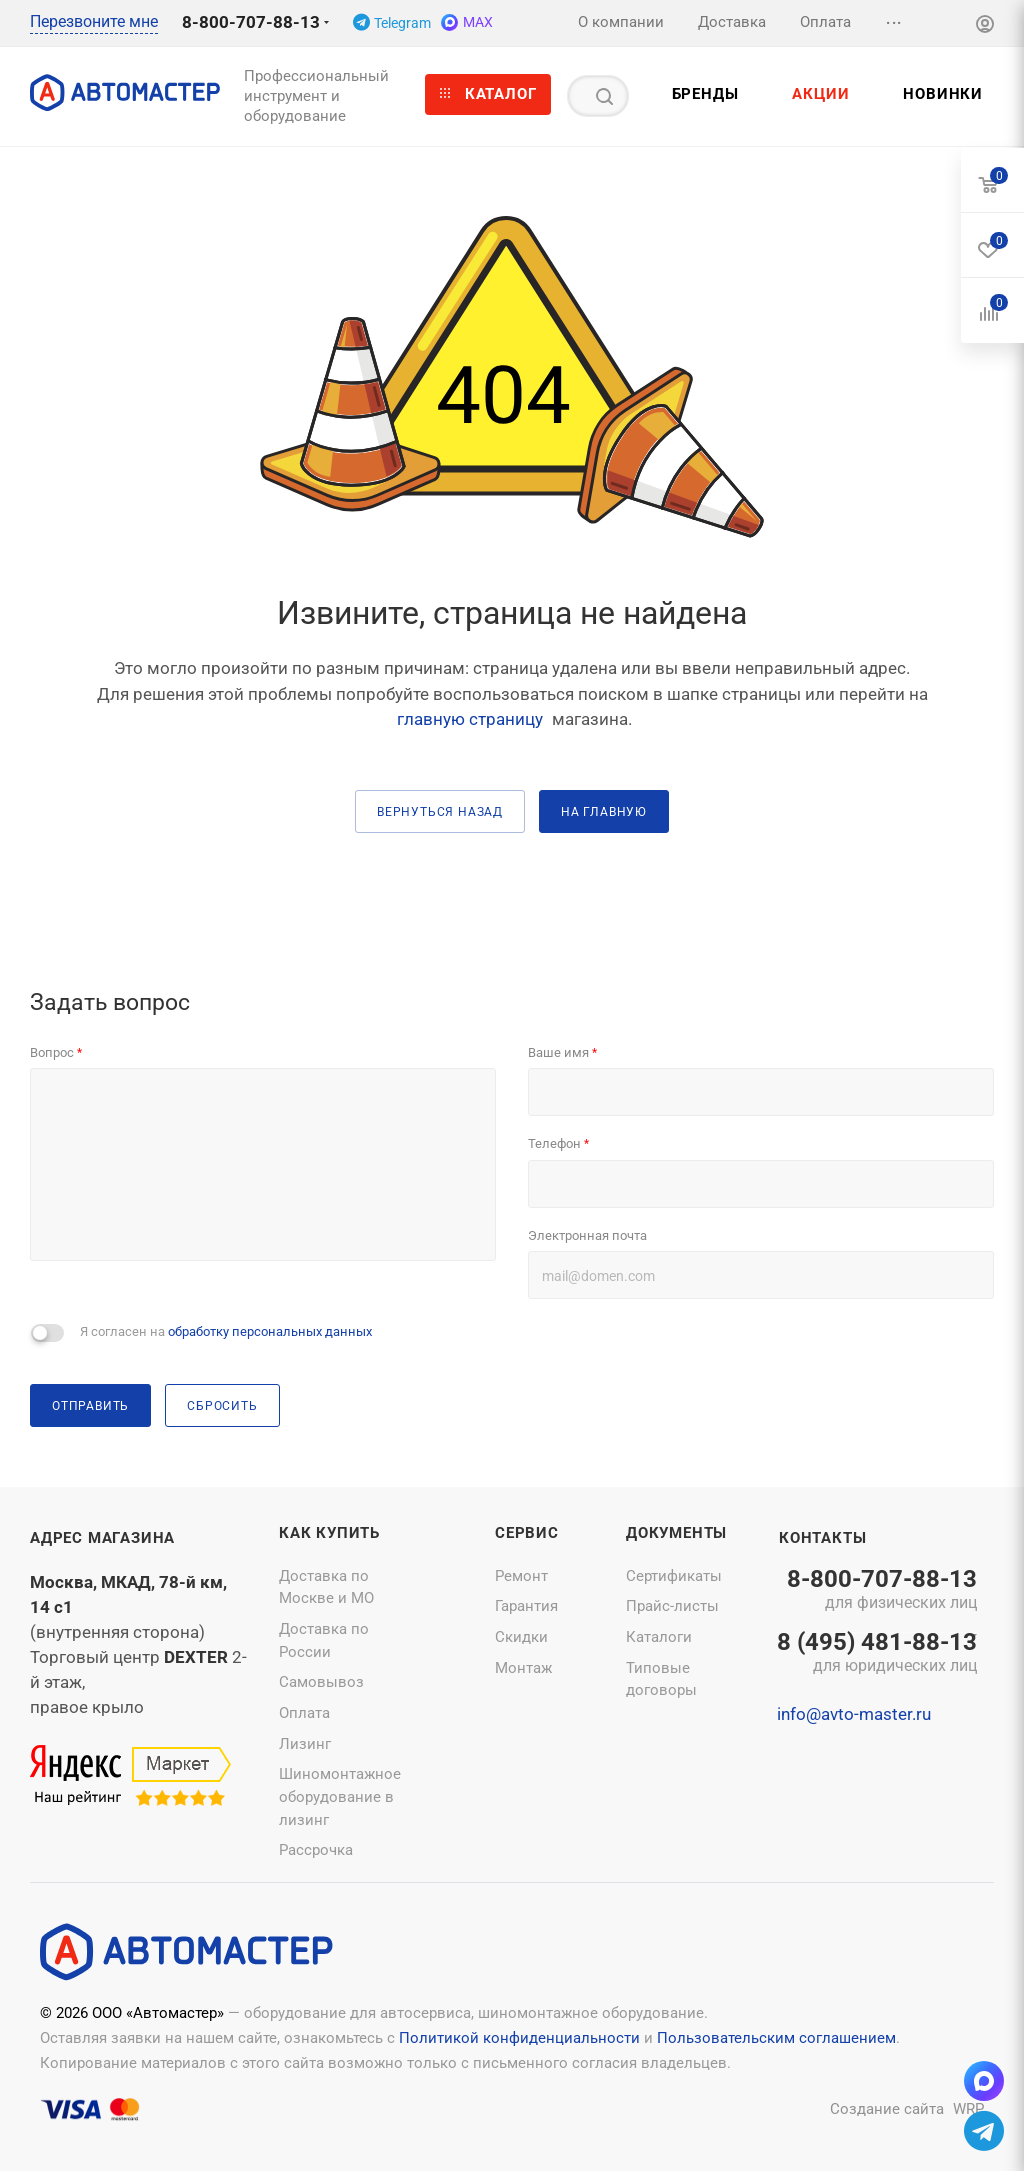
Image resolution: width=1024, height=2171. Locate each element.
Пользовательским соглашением (776, 2038)
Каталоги (659, 1637)
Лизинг (305, 1744)
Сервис (527, 1533)
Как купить (329, 1533)
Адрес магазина (102, 1538)
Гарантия (526, 1606)
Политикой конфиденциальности (519, 2038)
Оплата (304, 1713)
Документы (676, 1533)
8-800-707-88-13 (251, 22)
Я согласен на (226, 1331)
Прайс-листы (672, 1606)
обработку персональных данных (270, 1331)
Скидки (521, 1637)
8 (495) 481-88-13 (877, 1654)
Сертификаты (674, 1576)
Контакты (822, 1538)
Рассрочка (316, 1850)
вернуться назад (440, 811)
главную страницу (470, 719)
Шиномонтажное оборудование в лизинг (340, 1796)
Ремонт (521, 1576)
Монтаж (523, 1668)
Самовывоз (321, 1682)
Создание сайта (887, 2109)
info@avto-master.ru (854, 1714)
